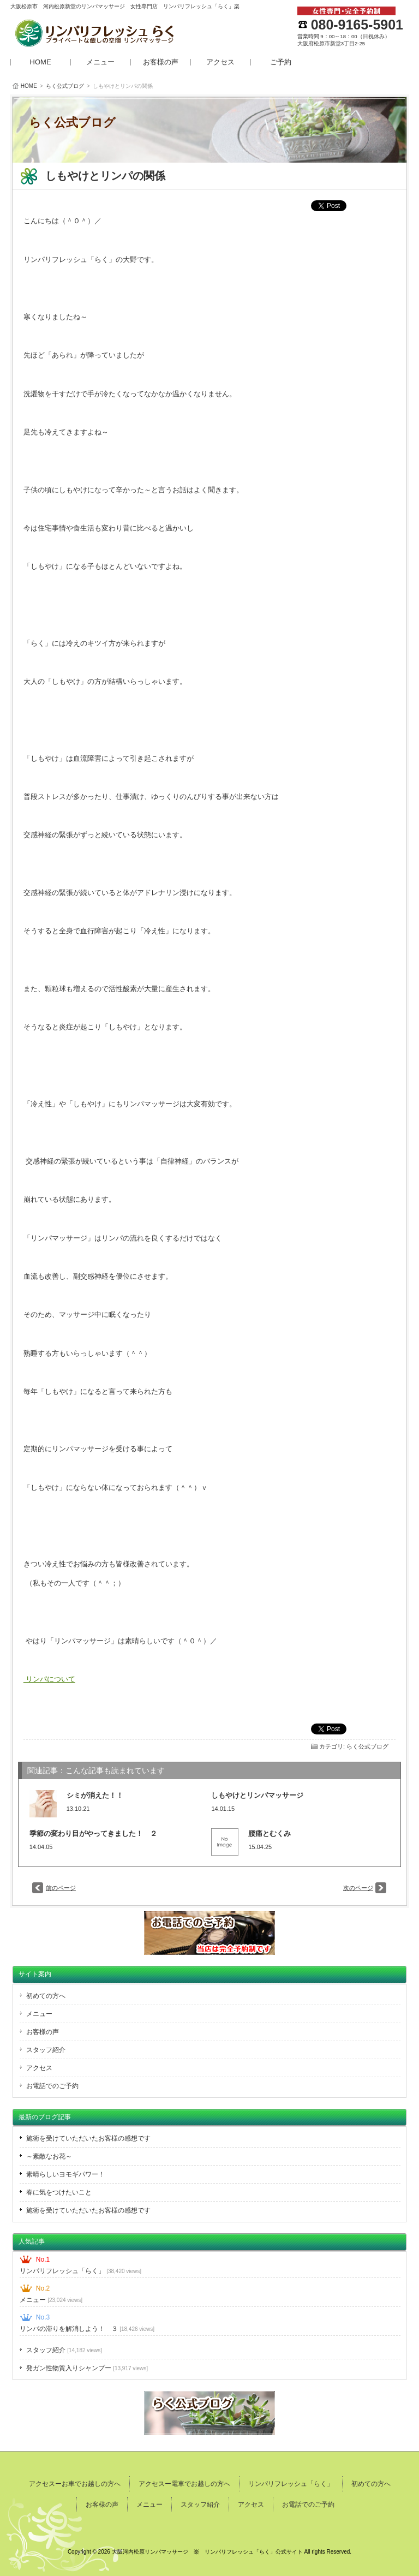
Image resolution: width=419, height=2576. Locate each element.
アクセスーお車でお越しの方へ (75, 2484)
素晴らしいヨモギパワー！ (65, 2174)
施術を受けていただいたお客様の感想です (88, 2138)
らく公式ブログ (65, 86)
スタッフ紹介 (45, 2050)
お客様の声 (160, 62)
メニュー (100, 62)
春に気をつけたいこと (59, 2192)
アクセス (220, 62)
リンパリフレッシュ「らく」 (80, 2271)
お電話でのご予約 (52, 2086)
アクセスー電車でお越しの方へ (184, 2484)
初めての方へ (45, 1996)
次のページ (358, 1888)
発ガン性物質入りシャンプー (87, 2368)
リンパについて (49, 1679)
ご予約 (280, 62)
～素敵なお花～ (49, 2156)
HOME (40, 62)
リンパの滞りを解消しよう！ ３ (87, 2329)
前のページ (61, 1888)
